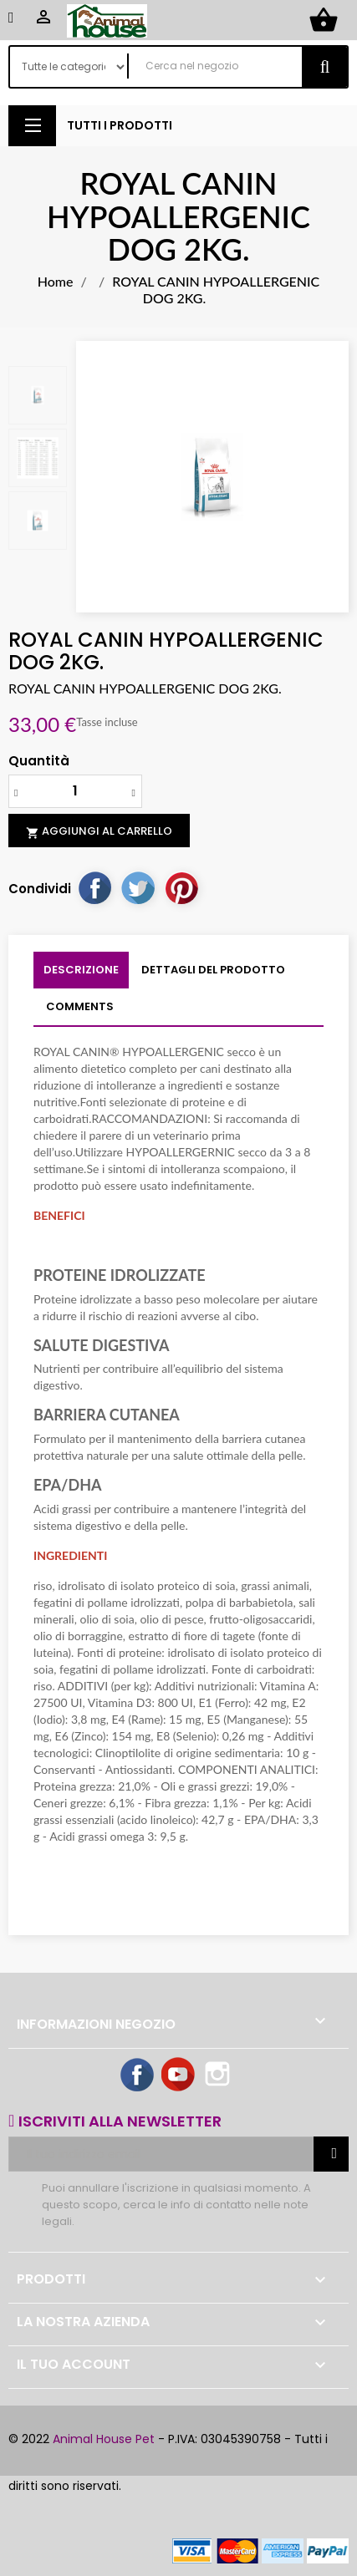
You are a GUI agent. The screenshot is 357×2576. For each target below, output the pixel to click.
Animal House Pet (104, 2439)
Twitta (138, 887)
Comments (80, 1006)
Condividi (94, 887)
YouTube (179, 2075)
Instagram (219, 2075)
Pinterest (181, 887)
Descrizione (81, 970)
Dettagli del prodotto (213, 970)
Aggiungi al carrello (99, 831)
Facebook (138, 2075)
